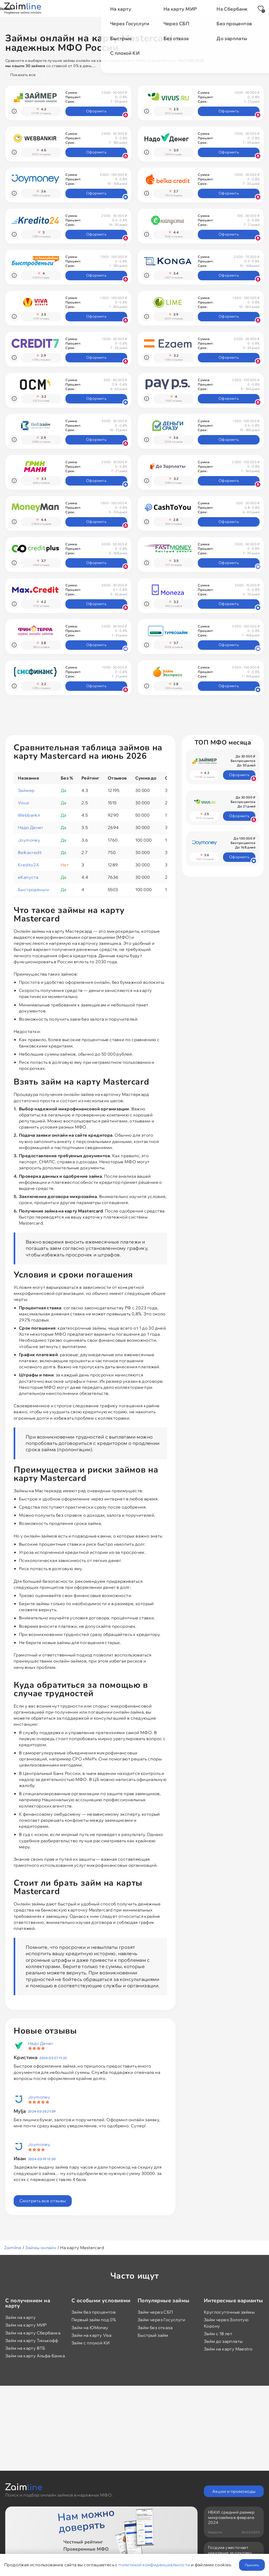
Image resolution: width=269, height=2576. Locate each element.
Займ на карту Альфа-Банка (35, 2355)
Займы (65, 8)
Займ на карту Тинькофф (31, 2340)
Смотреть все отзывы (42, 2200)
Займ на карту (20, 2317)
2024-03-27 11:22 (53, 2058)
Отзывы (201, 8)
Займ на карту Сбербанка (32, 2332)
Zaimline (12, 2247)
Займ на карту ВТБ (25, 2348)
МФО (87, 8)
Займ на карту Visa (91, 2335)
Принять (252, 2565)
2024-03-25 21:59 (42, 2111)
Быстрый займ (153, 2335)
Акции (110, 8)
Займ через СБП (155, 2312)
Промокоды (140, 8)
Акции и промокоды (234, 2491)
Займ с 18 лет (218, 2333)
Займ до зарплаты (223, 2341)
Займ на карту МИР (26, 2325)
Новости (173, 8)
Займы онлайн (40, 2247)
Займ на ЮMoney (89, 2327)
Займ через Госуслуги (161, 2319)
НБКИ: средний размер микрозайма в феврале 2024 (231, 2517)
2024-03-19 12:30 (42, 2159)
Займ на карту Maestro (228, 2349)
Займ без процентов (93, 2312)
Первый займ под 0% (93, 2319)
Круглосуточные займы (229, 2312)
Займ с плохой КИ (90, 2342)
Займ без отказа (155, 2327)
